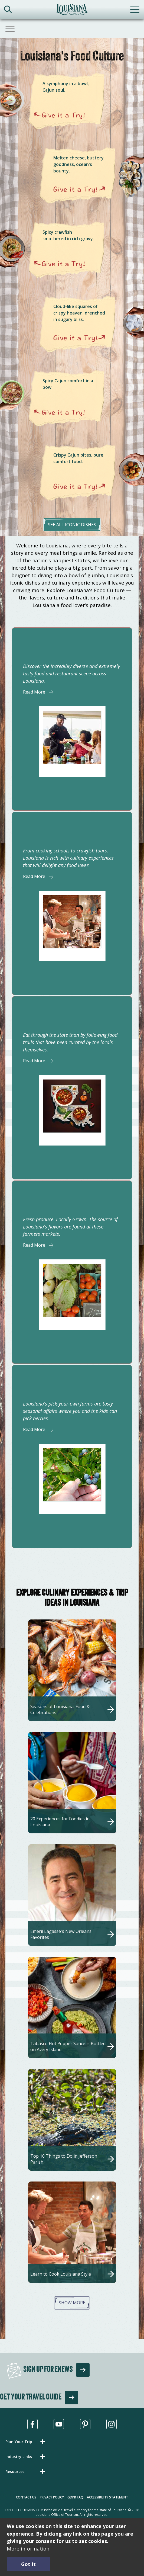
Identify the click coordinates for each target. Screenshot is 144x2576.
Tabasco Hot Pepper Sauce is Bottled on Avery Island (68, 2046)
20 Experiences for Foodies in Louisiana (60, 1822)
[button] (26, 2441)
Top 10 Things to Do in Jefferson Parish (63, 2159)
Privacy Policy (52, 2497)
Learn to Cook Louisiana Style (60, 2274)
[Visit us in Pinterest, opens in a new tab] (85, 2424)
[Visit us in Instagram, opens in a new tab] (111, 2424)
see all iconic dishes (72, 525)
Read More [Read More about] (34, 692)
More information (28, 2548)
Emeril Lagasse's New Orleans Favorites (60, 1934)
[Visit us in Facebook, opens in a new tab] (32, 2424)
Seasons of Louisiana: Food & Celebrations (60, 1709)
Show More (72, 2303)
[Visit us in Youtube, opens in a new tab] (59, 2424)
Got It (28, 2564)
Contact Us (26, 2497)
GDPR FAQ (75, 2497)
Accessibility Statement (107, 2497)
